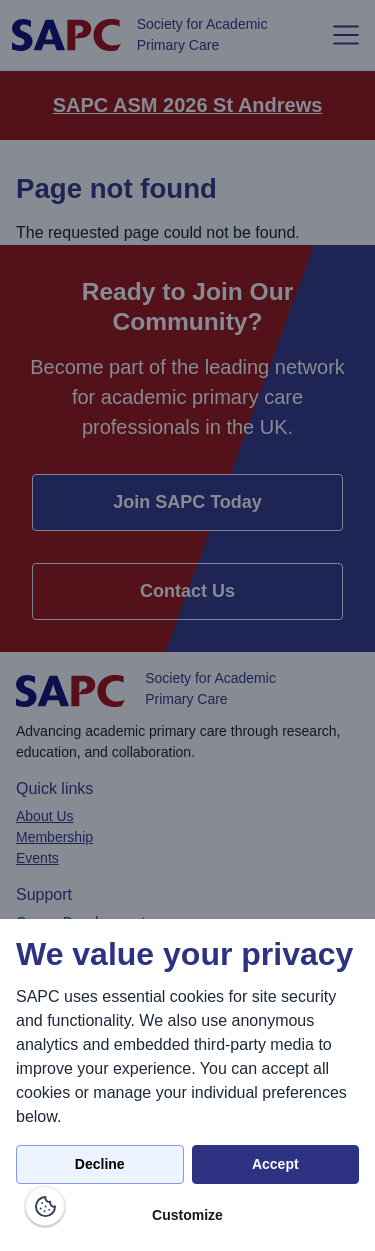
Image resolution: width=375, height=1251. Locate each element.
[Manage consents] (45, 1206)
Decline (100, 1164)
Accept (275, 1164)
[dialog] (187, 1085)
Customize (187, 1215)
